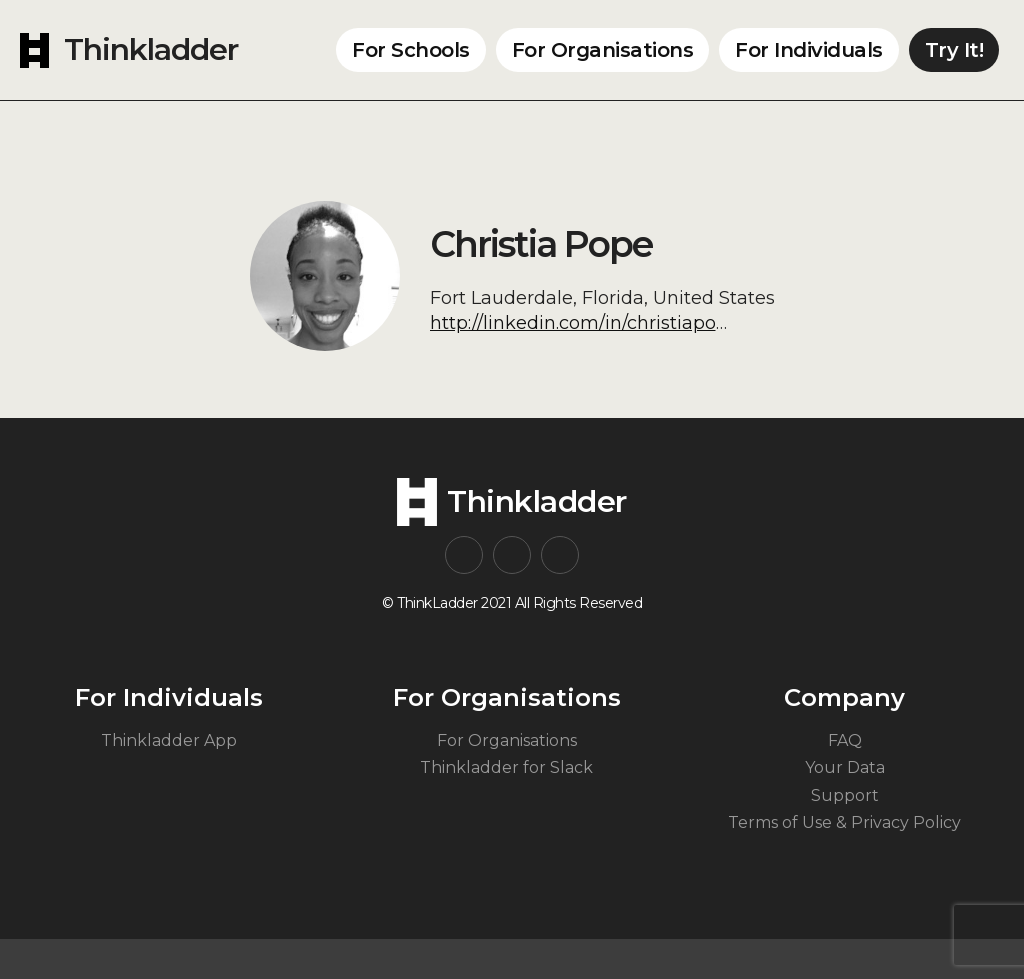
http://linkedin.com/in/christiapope (584, 323)
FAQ (845, 740)
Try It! (954, 50)
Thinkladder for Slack (506, 767)
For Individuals (809, 50)
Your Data (845, 767)
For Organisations (603, 50)
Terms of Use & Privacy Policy (844, 822)
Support (845, 795)
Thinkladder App (169, 740)
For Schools (411, 50)
